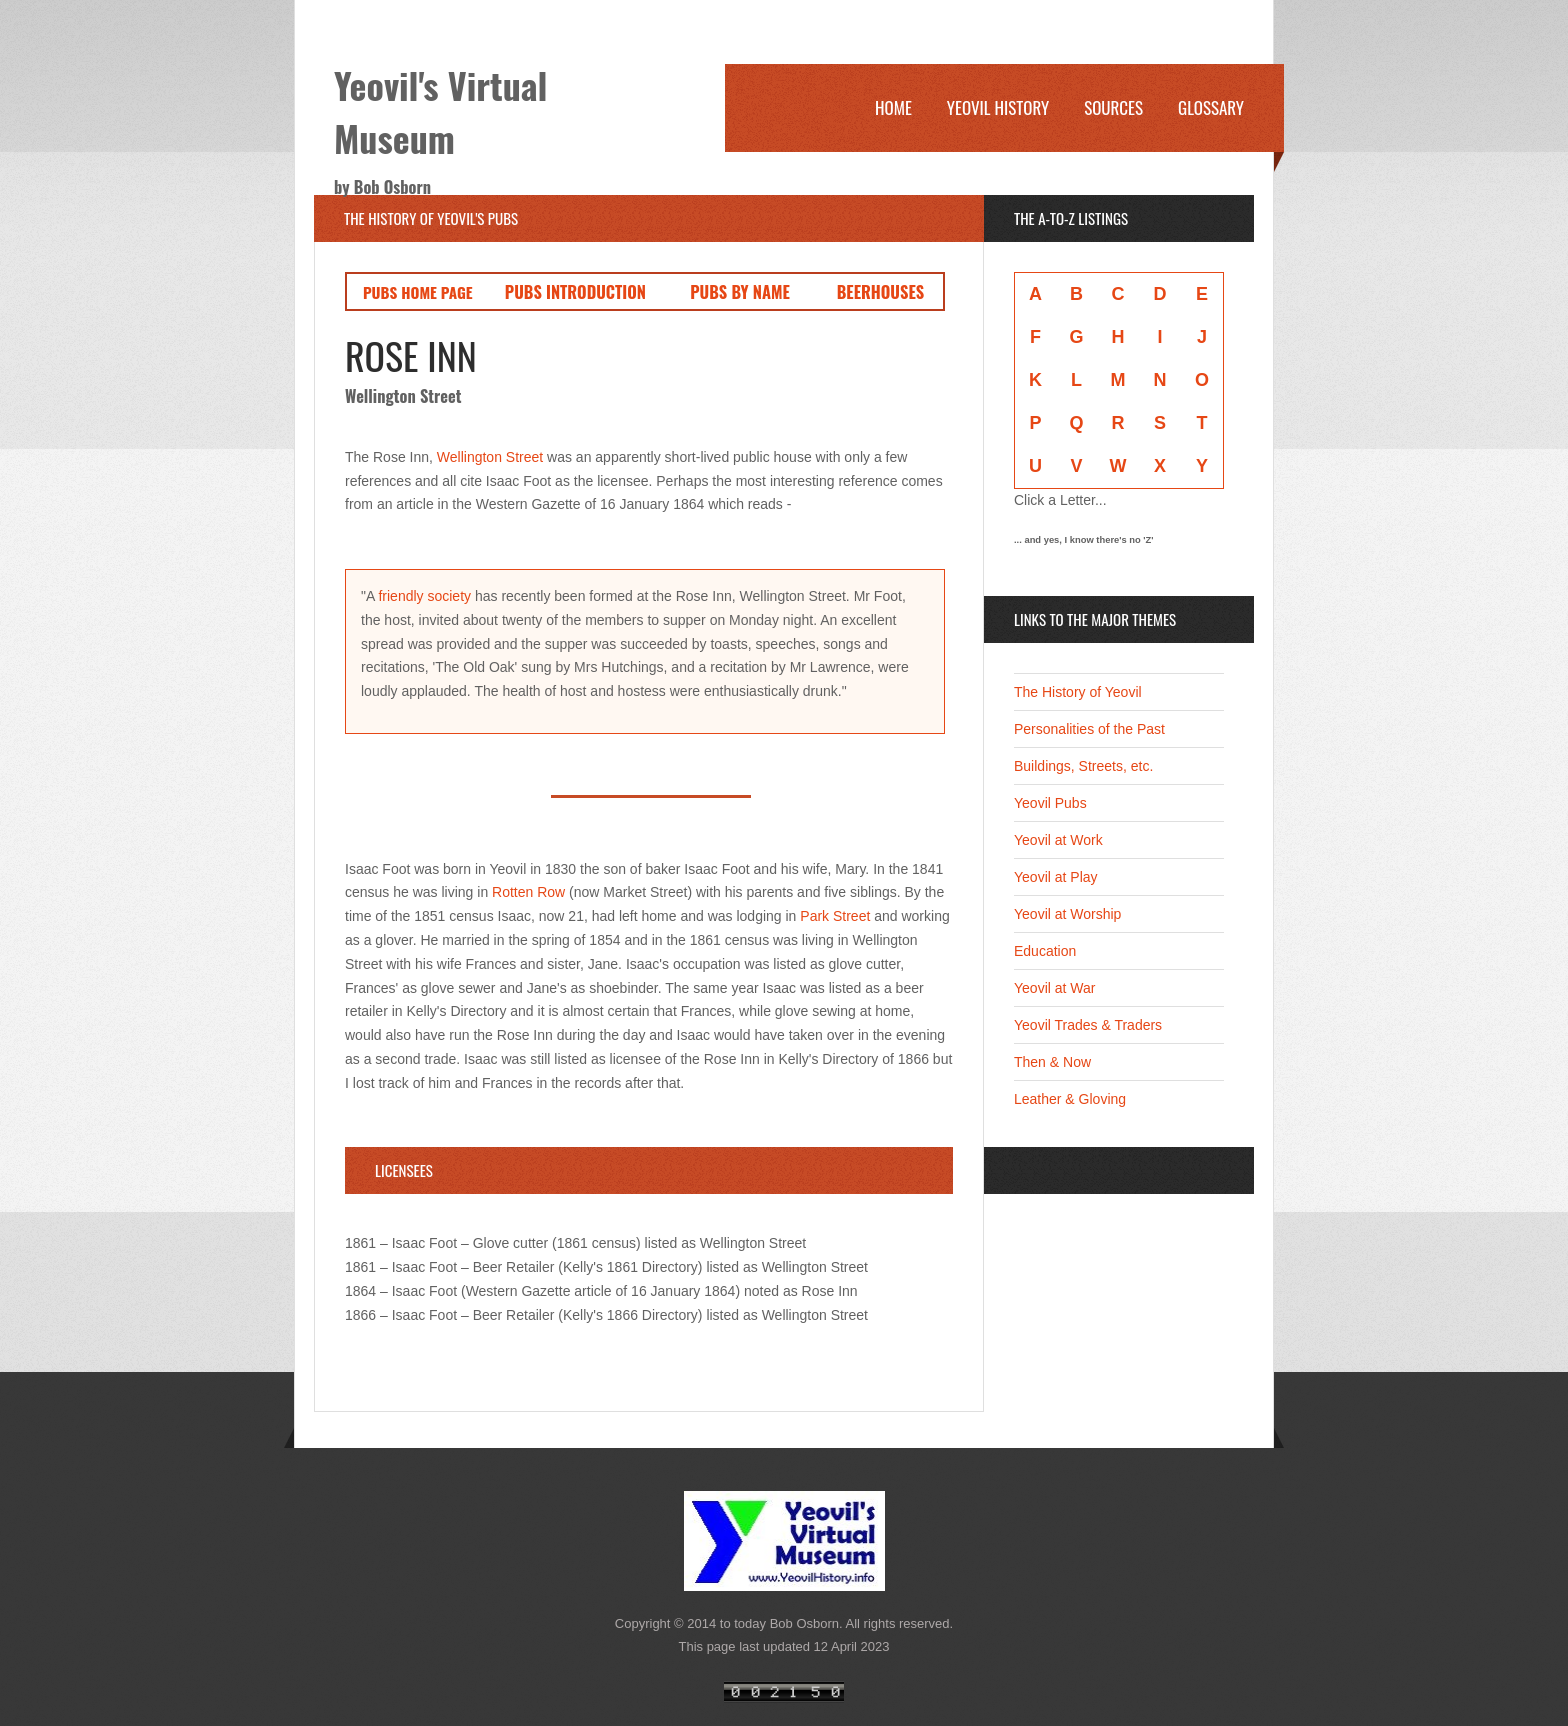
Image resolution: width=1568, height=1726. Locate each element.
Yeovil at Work (1058, 840)
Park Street (835, 916)
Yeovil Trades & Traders (1088, 1025)
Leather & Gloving (1070, 1099)
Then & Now (1052, 1062)
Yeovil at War (1054, 988)
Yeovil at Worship (1067, 914)
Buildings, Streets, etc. (1083, 766)
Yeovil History (998, 107)
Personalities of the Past (1089, 729)
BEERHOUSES (880, 291)
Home (893, 107)
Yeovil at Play (1056, 877)
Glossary (1211, 107)
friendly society (424, 596)
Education (1045, 951)
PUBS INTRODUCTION (575, 291)
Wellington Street (490, 457)
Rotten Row (528, 892)
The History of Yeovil (1078, 692)
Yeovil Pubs (1050, 803)
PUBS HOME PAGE (418, 292)
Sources (1113, 107)
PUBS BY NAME (740, 291)
